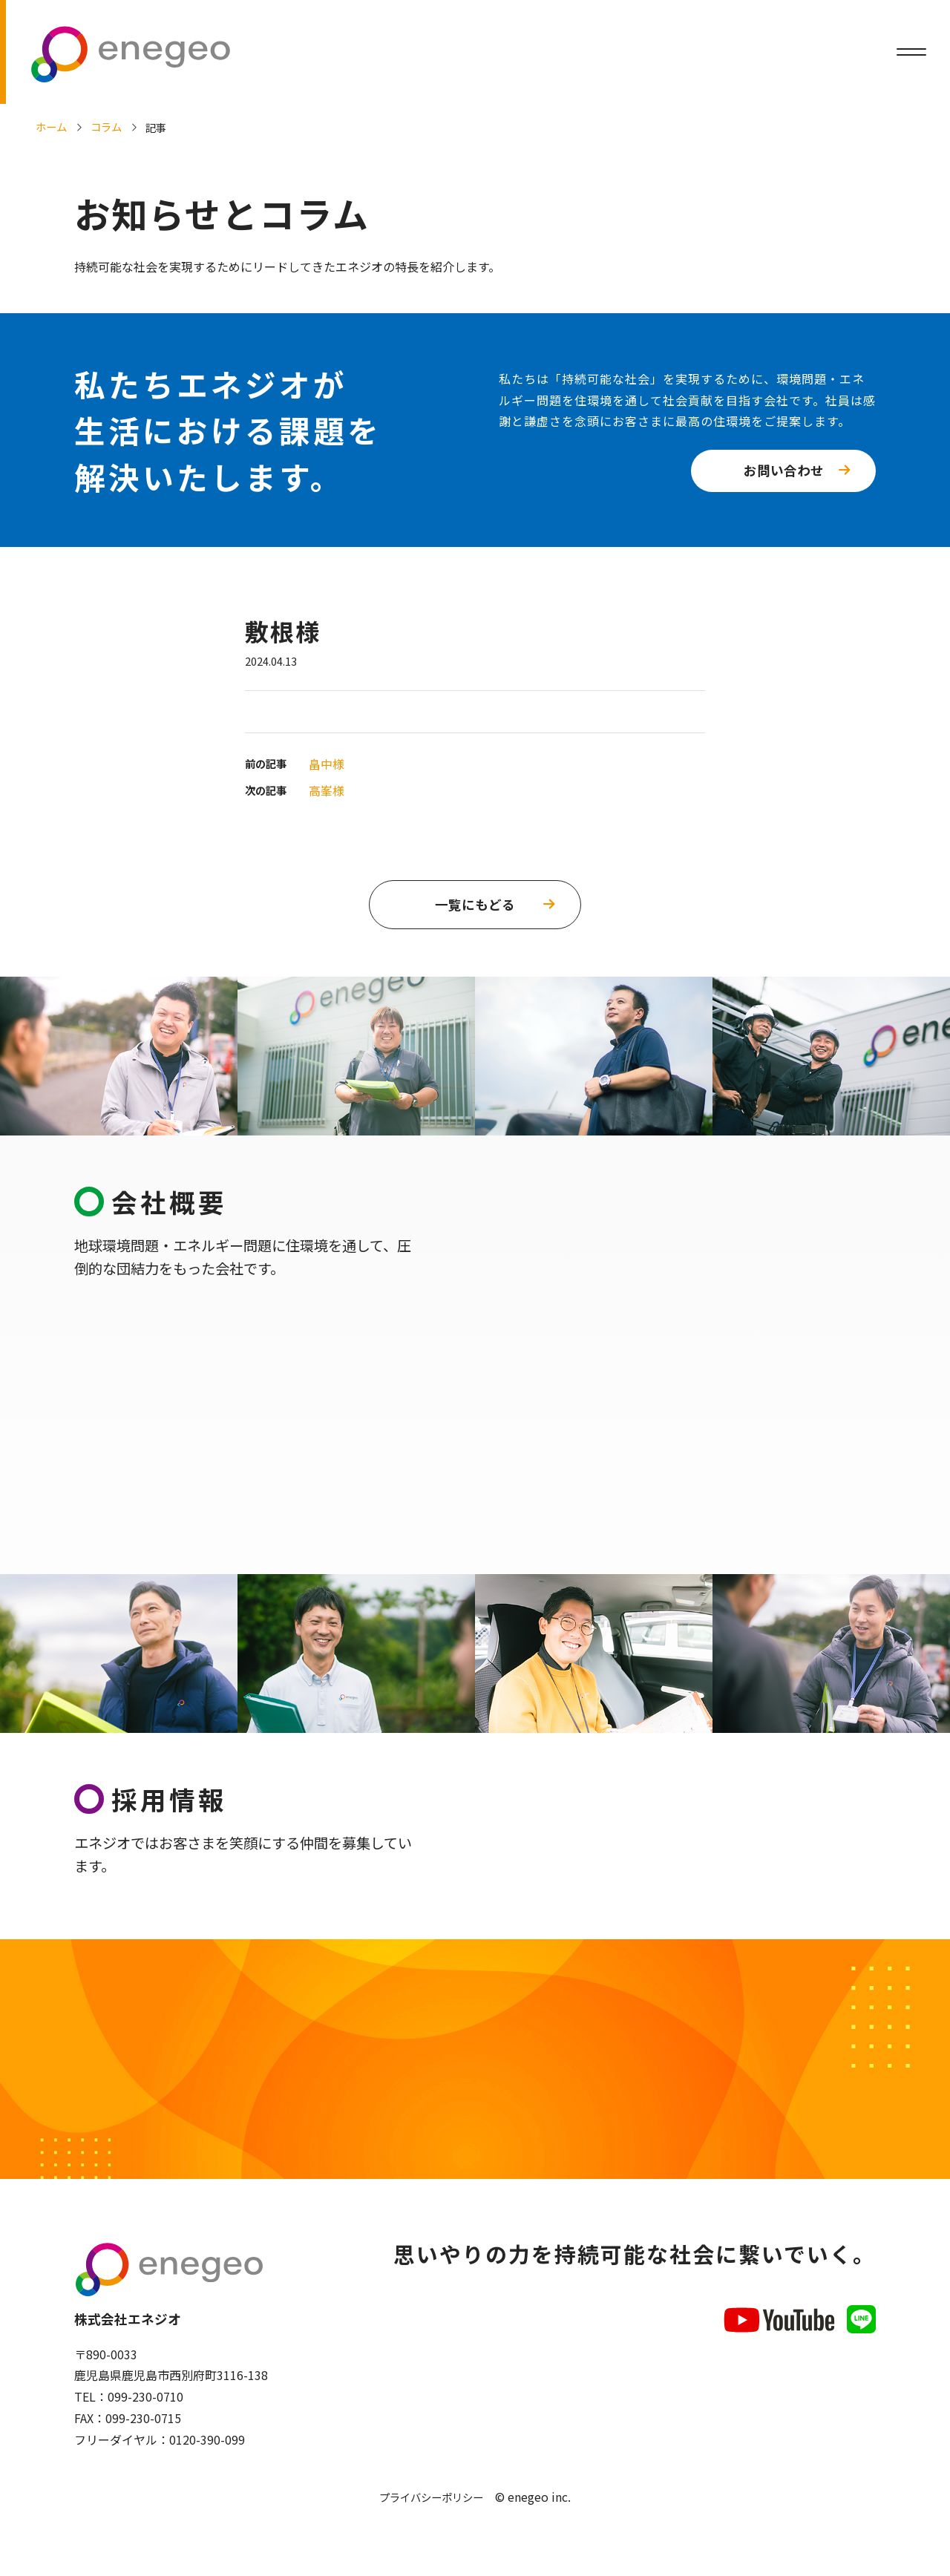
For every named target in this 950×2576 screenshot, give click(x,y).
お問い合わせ (784, 470)
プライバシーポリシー (431, 2506)
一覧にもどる (475, 904)
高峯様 (326, 790)
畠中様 (326, 764)
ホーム (51, 126)
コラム (106, 126)
